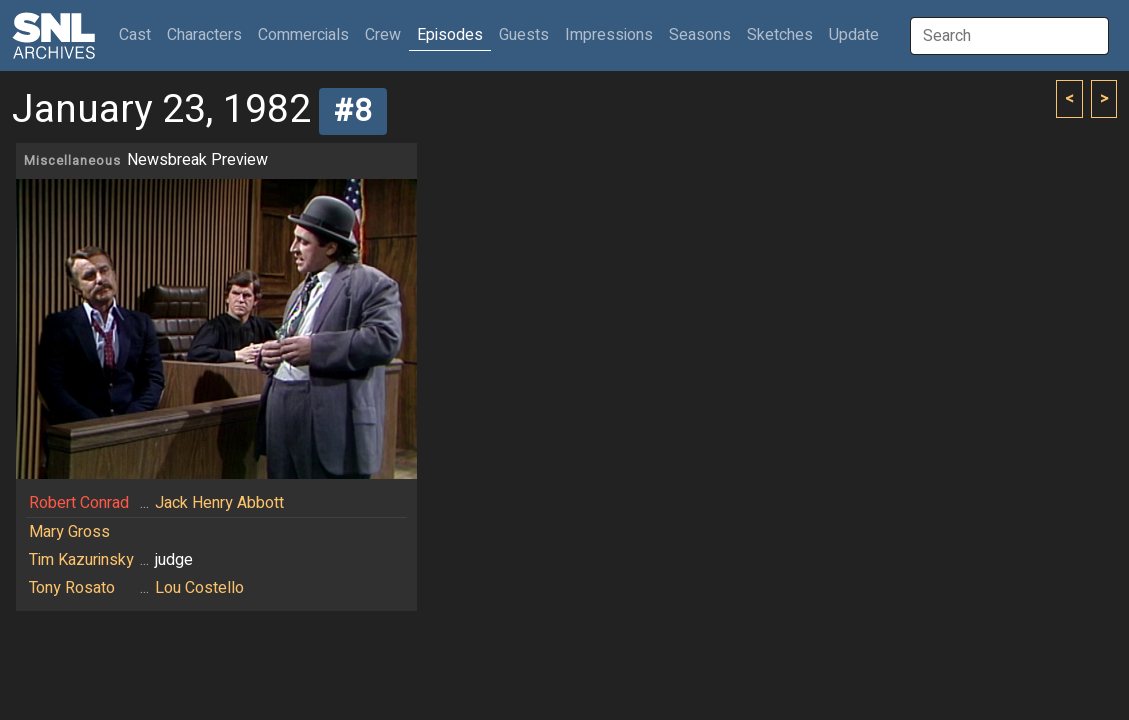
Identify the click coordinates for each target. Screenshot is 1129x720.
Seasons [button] (700, 35)
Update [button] (854, 35)
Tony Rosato (72, 588)
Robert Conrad (79, 503)
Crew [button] (383, 35)
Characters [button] (204, 35)
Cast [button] (139, 34)
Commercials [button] (303, 35)
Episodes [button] (450, 35)
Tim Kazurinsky (81, 560)
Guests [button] (524, 35)
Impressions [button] (609, 35)
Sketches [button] (780, 35)
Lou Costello (199, 588)
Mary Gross (69, 532)
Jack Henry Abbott (219, 503)
